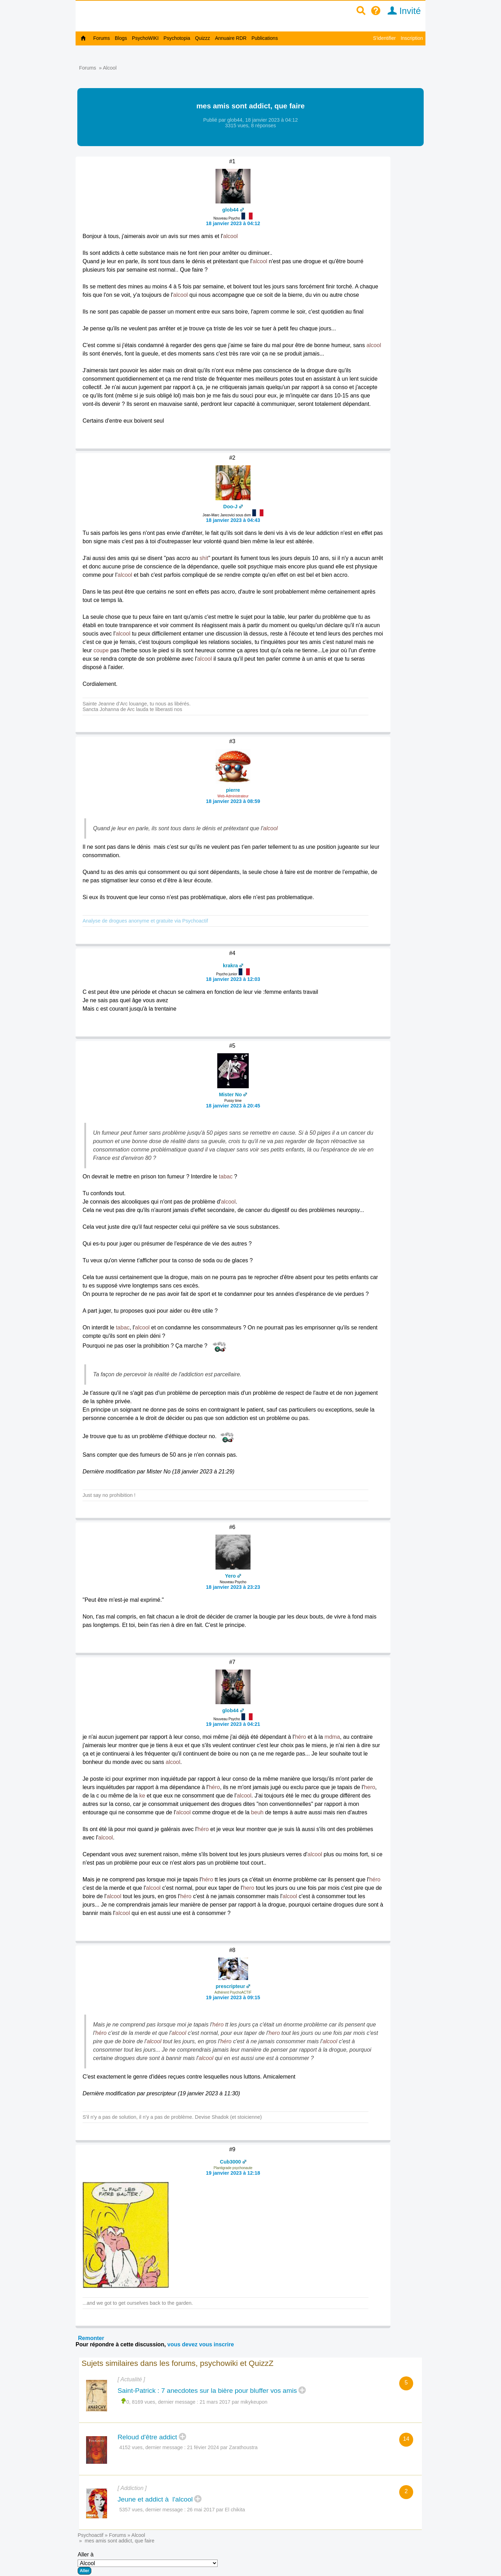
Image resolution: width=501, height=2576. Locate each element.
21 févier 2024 (203, 2447)
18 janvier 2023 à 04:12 (233, 223)
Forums (101, 38)
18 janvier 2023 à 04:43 (233, 520)
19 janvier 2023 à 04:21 (233, 1724)
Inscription (412, 38)
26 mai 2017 (201, 2509)
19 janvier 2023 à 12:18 (233, 2173)
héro (300, 1737)
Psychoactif (91, 2535)
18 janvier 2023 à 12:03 (233, 979)
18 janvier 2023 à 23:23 (233, 1587)
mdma (332, 1737)
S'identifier (384, 38)
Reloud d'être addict (147, 2437)
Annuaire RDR (230, 38)
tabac (226, 1176)
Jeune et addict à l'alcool (155, 2499)
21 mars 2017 (215, 2402)
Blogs (121, 38)
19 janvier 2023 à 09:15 (233, 1997)
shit (203, 558)
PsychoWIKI (145, 38)
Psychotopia (176, 38)
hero (369, 1787)
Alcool (110, 68)
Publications (265, 38)
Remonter (91, 2338)
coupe (101, 650)
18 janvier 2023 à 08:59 (233, 801)
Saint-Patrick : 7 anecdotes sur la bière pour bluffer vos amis (207, 2390)
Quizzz (202, 38)
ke (142, 1796)
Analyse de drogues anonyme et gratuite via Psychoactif (145, 921)
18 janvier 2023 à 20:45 (233, 1105)
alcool (230, 236)
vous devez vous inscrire (200, 2344)
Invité (402, 11)
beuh (257, 1812)
